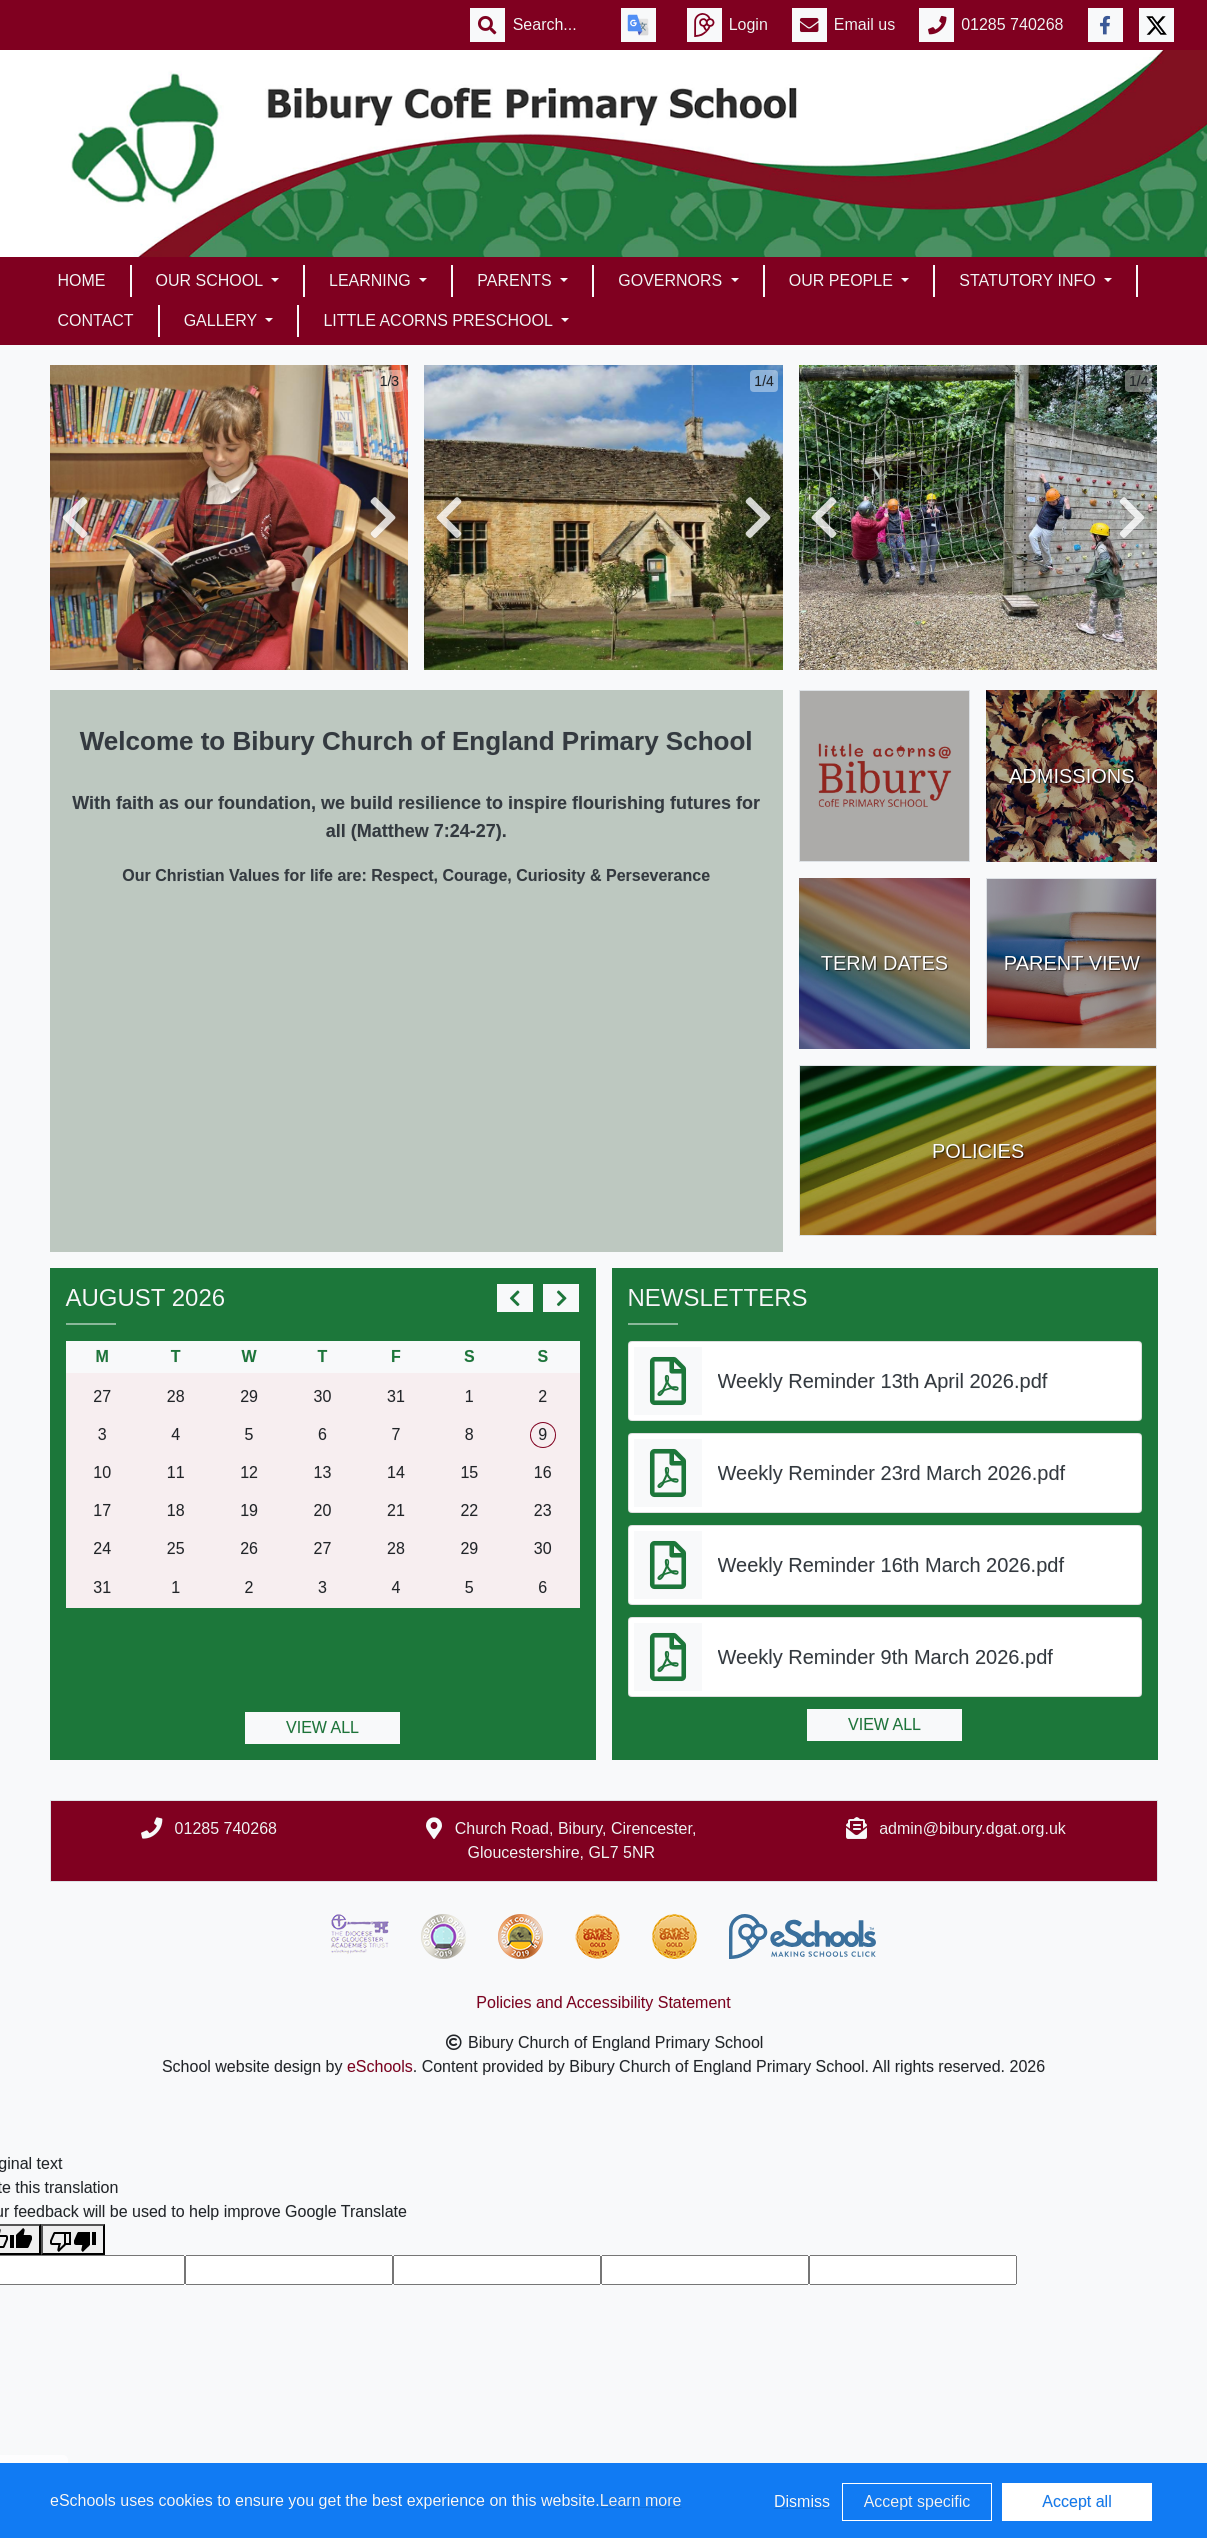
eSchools (380, 2066)
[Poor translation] (73, 2239)
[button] (75, 517)
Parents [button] (516, 280)
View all (322, 1727)
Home (82, 280)
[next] (561, 1298)
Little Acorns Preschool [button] (439, 320)
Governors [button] (672, 280)
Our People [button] (843, 280)
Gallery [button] (223, 320)
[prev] (515, 1298)
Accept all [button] (1076, 2501)
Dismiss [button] (802, 2501)
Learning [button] (372, 280)
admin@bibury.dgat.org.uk (972, 1828)
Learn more (641, 2500)
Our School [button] (211, 280)
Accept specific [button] (917, 2501)
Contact (96, 320)
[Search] (555, 25)
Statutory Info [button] (1029, 280)
